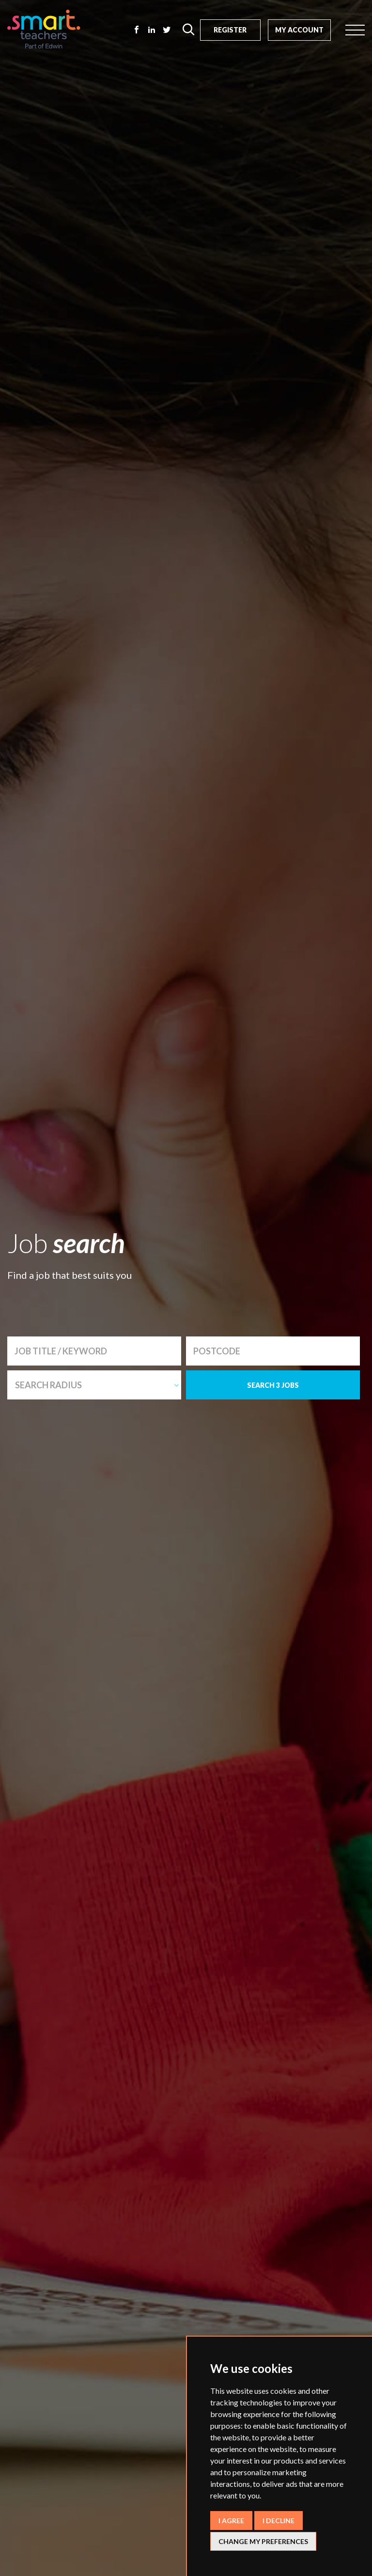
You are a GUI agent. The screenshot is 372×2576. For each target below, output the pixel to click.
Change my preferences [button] (263, 2541)
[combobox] (94, 1384)
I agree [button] (231, 2520)
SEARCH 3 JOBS (273, 1385)
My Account (299, 30)
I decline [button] (278, 2520)
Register (230, 30)
